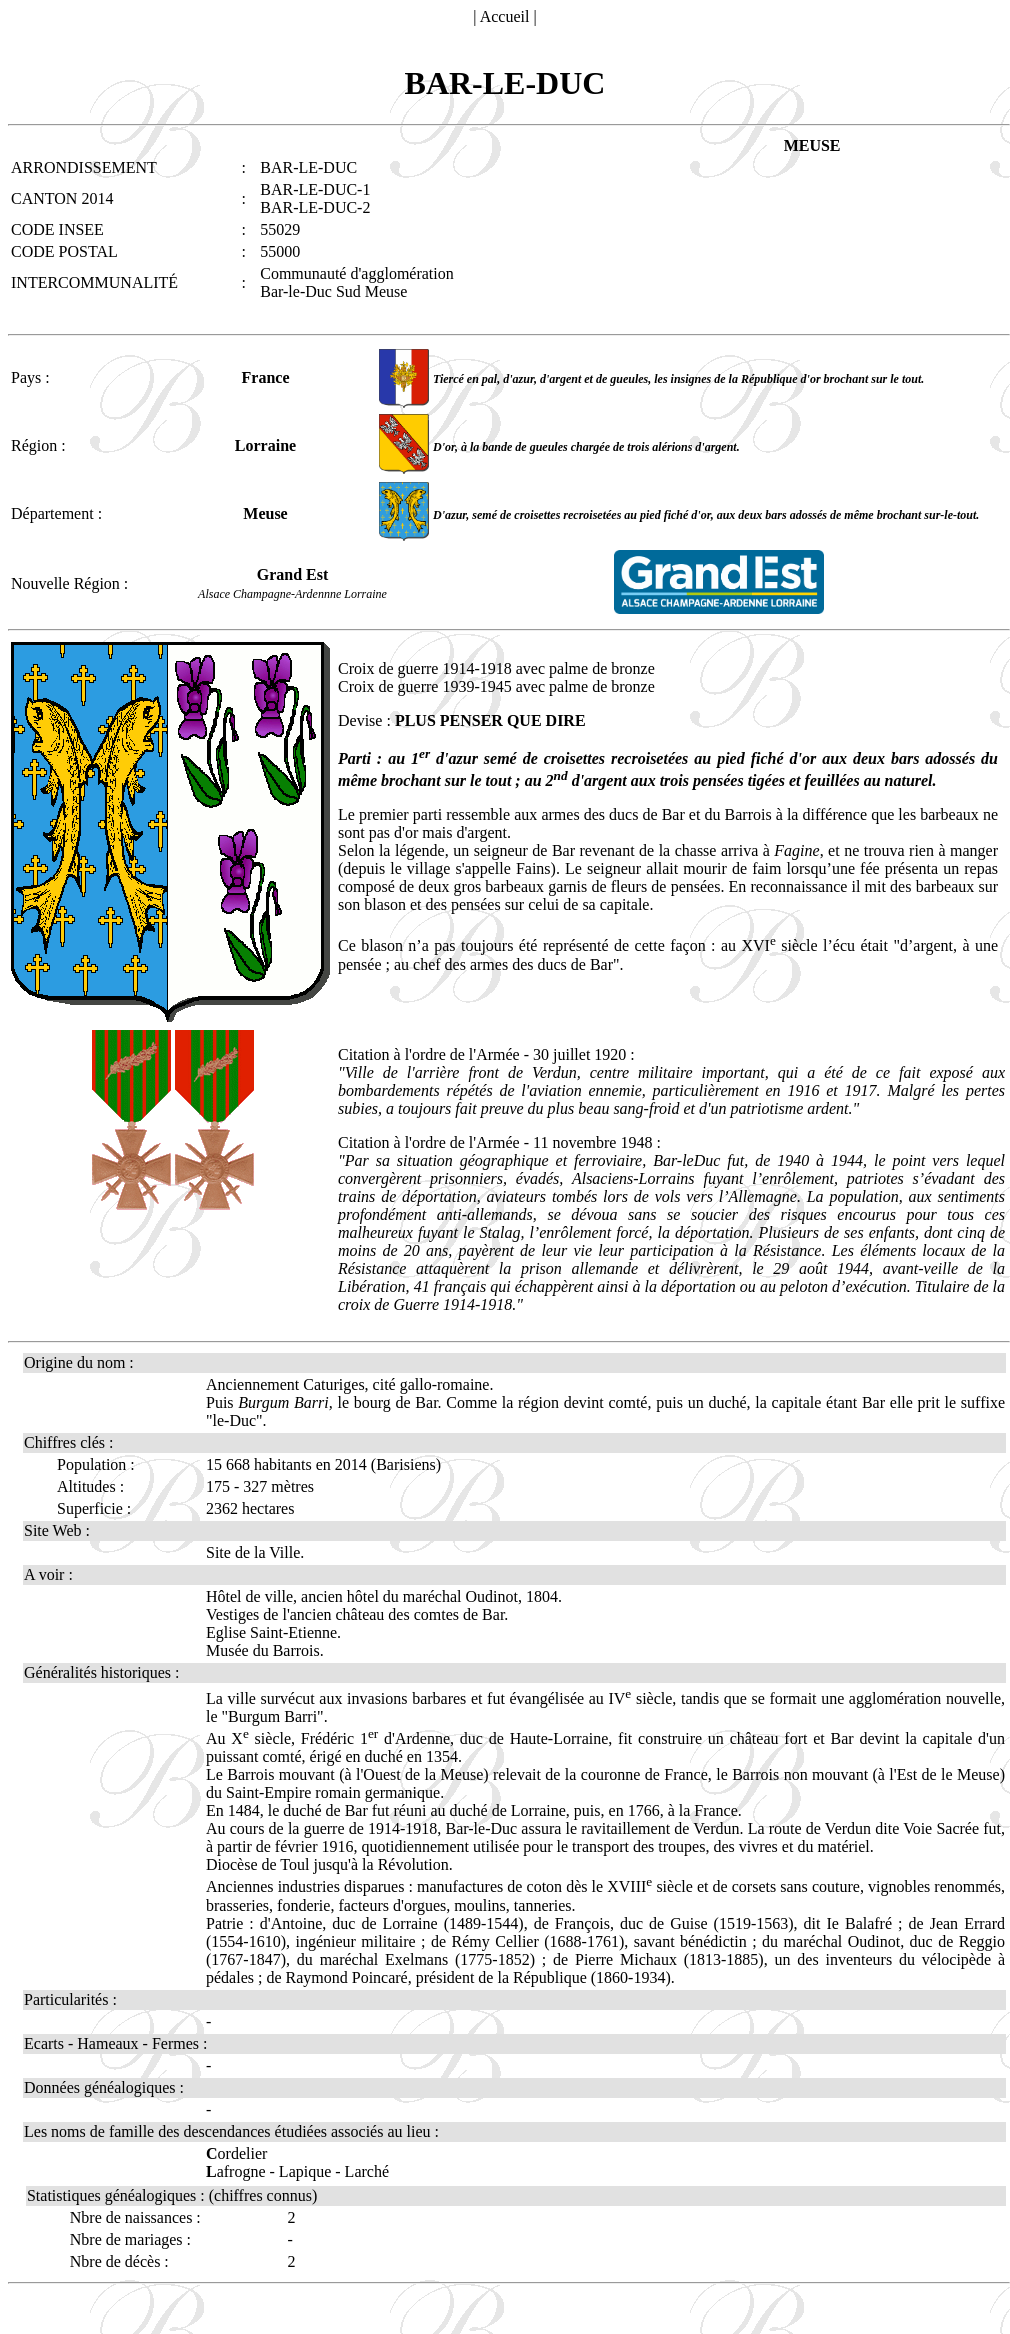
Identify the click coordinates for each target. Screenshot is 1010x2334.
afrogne (236, 2171)
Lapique (305, 2171)
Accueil (505, 16)
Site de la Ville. (255, 1552)
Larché (367, 2171)
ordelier (236, 2153)
